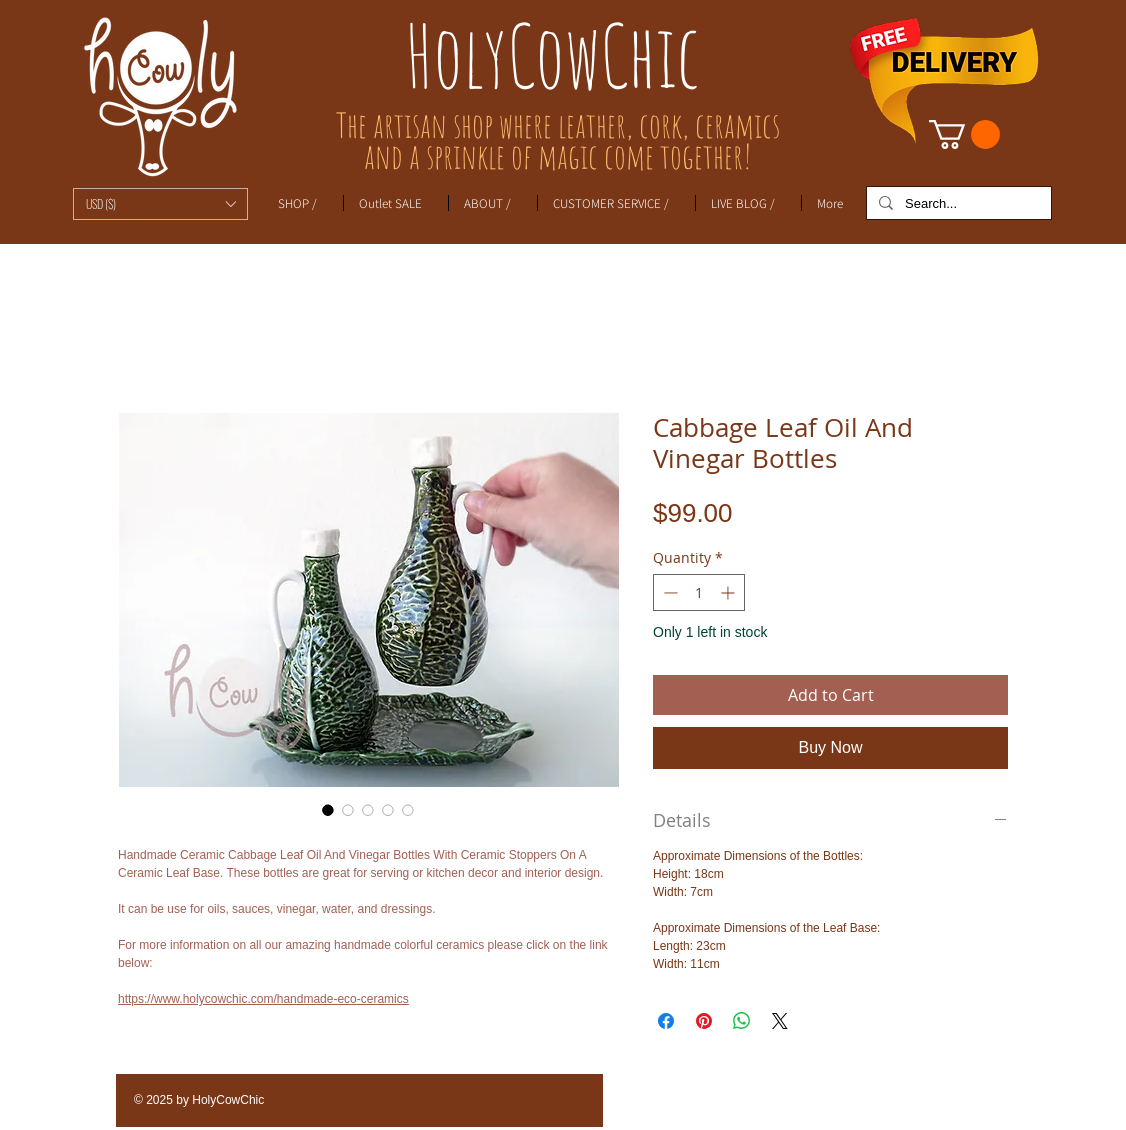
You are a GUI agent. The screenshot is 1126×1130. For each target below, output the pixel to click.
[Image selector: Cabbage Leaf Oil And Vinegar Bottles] (328, 810)
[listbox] (160, 204)
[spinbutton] (699, 592)
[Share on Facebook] (666, 1021)
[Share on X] (780, 1021)
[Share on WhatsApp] (742, 1021)
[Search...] (957, 204)
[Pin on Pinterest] (704, 1021)
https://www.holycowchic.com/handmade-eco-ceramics (263, 999)
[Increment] (729, 592)
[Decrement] (668, 592)
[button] (160, 204)
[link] (964, 134)
